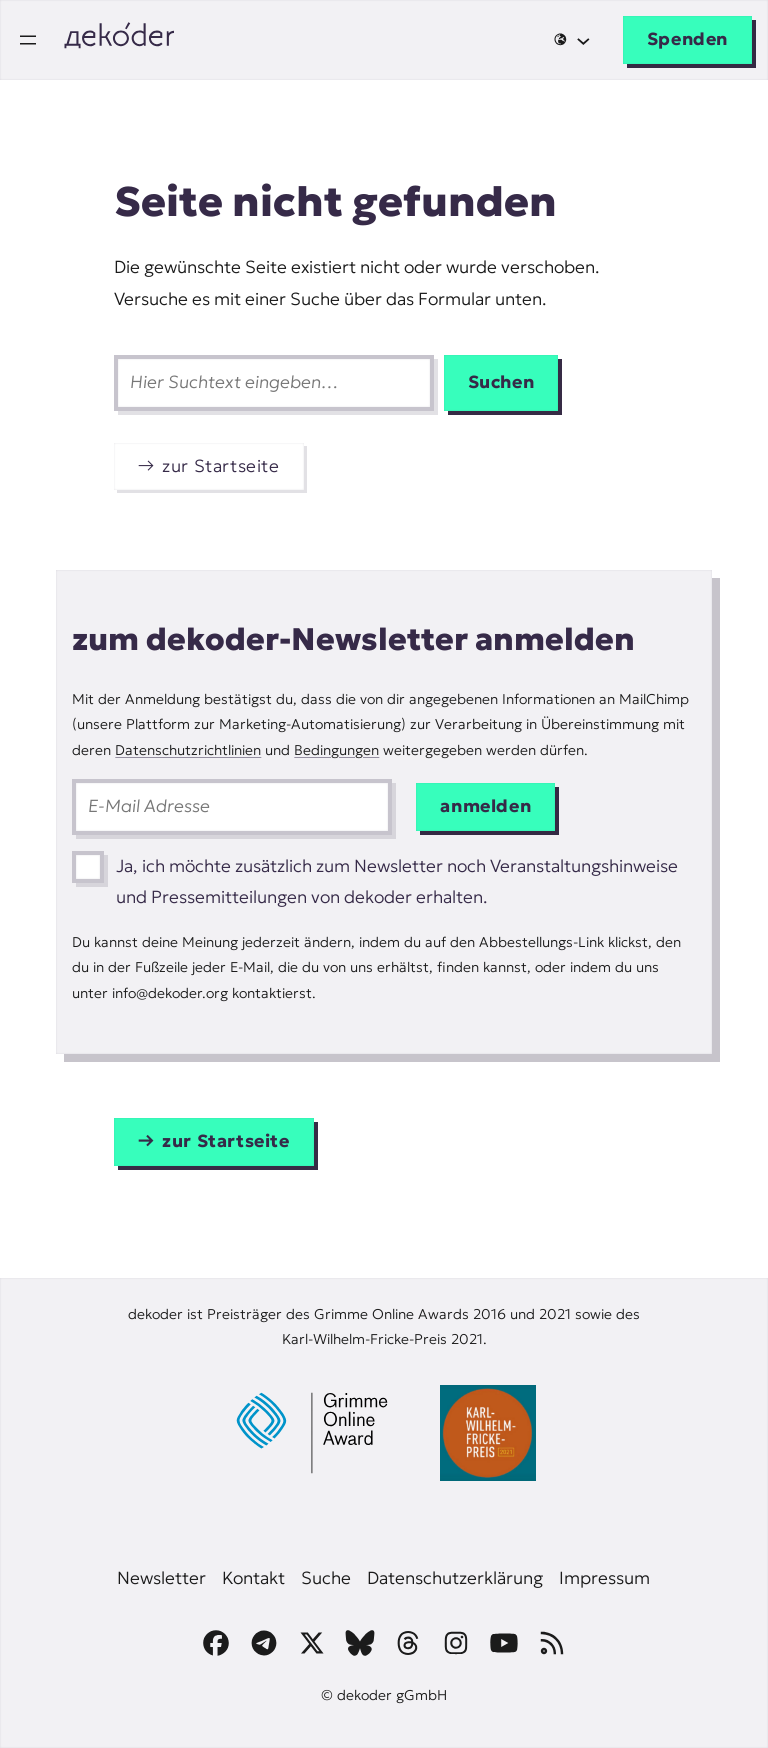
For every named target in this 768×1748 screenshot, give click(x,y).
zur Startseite (221, 466)
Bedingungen (336, 750)
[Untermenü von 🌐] (571, 39)
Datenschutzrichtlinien (188, 750)
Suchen (501, 382)
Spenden (687, 39)
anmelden (485, 806)
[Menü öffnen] (28, 40)
